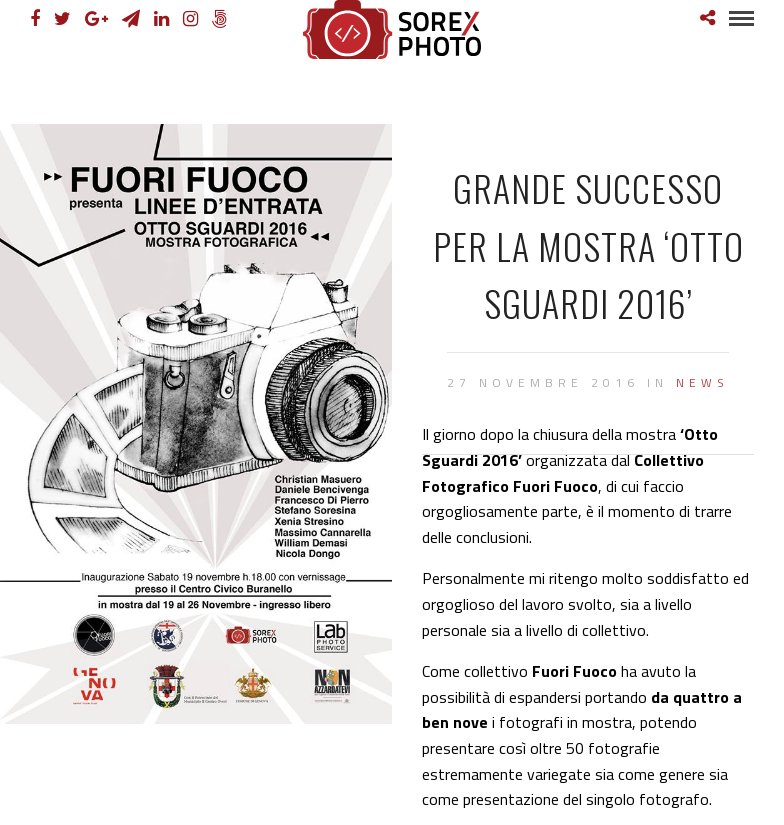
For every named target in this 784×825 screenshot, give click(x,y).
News (702, 382)
